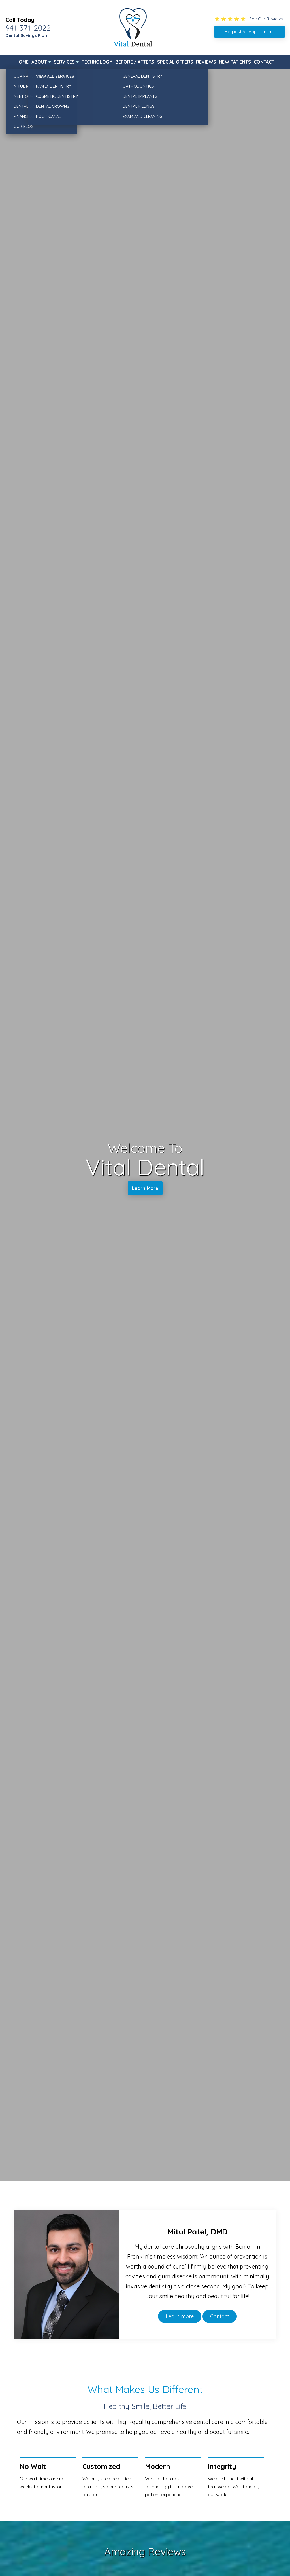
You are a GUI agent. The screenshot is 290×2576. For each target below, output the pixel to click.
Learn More (145, 1189)
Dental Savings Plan (26, 35)
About (39, 62)
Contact (264, 62)
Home (22, 62)
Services (64, 62)
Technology (97, 62)
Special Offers (175, 62)
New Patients (235, 62)
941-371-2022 (28, 28)
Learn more (180, 2316)
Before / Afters (134, 62)
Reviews (206, 62)
